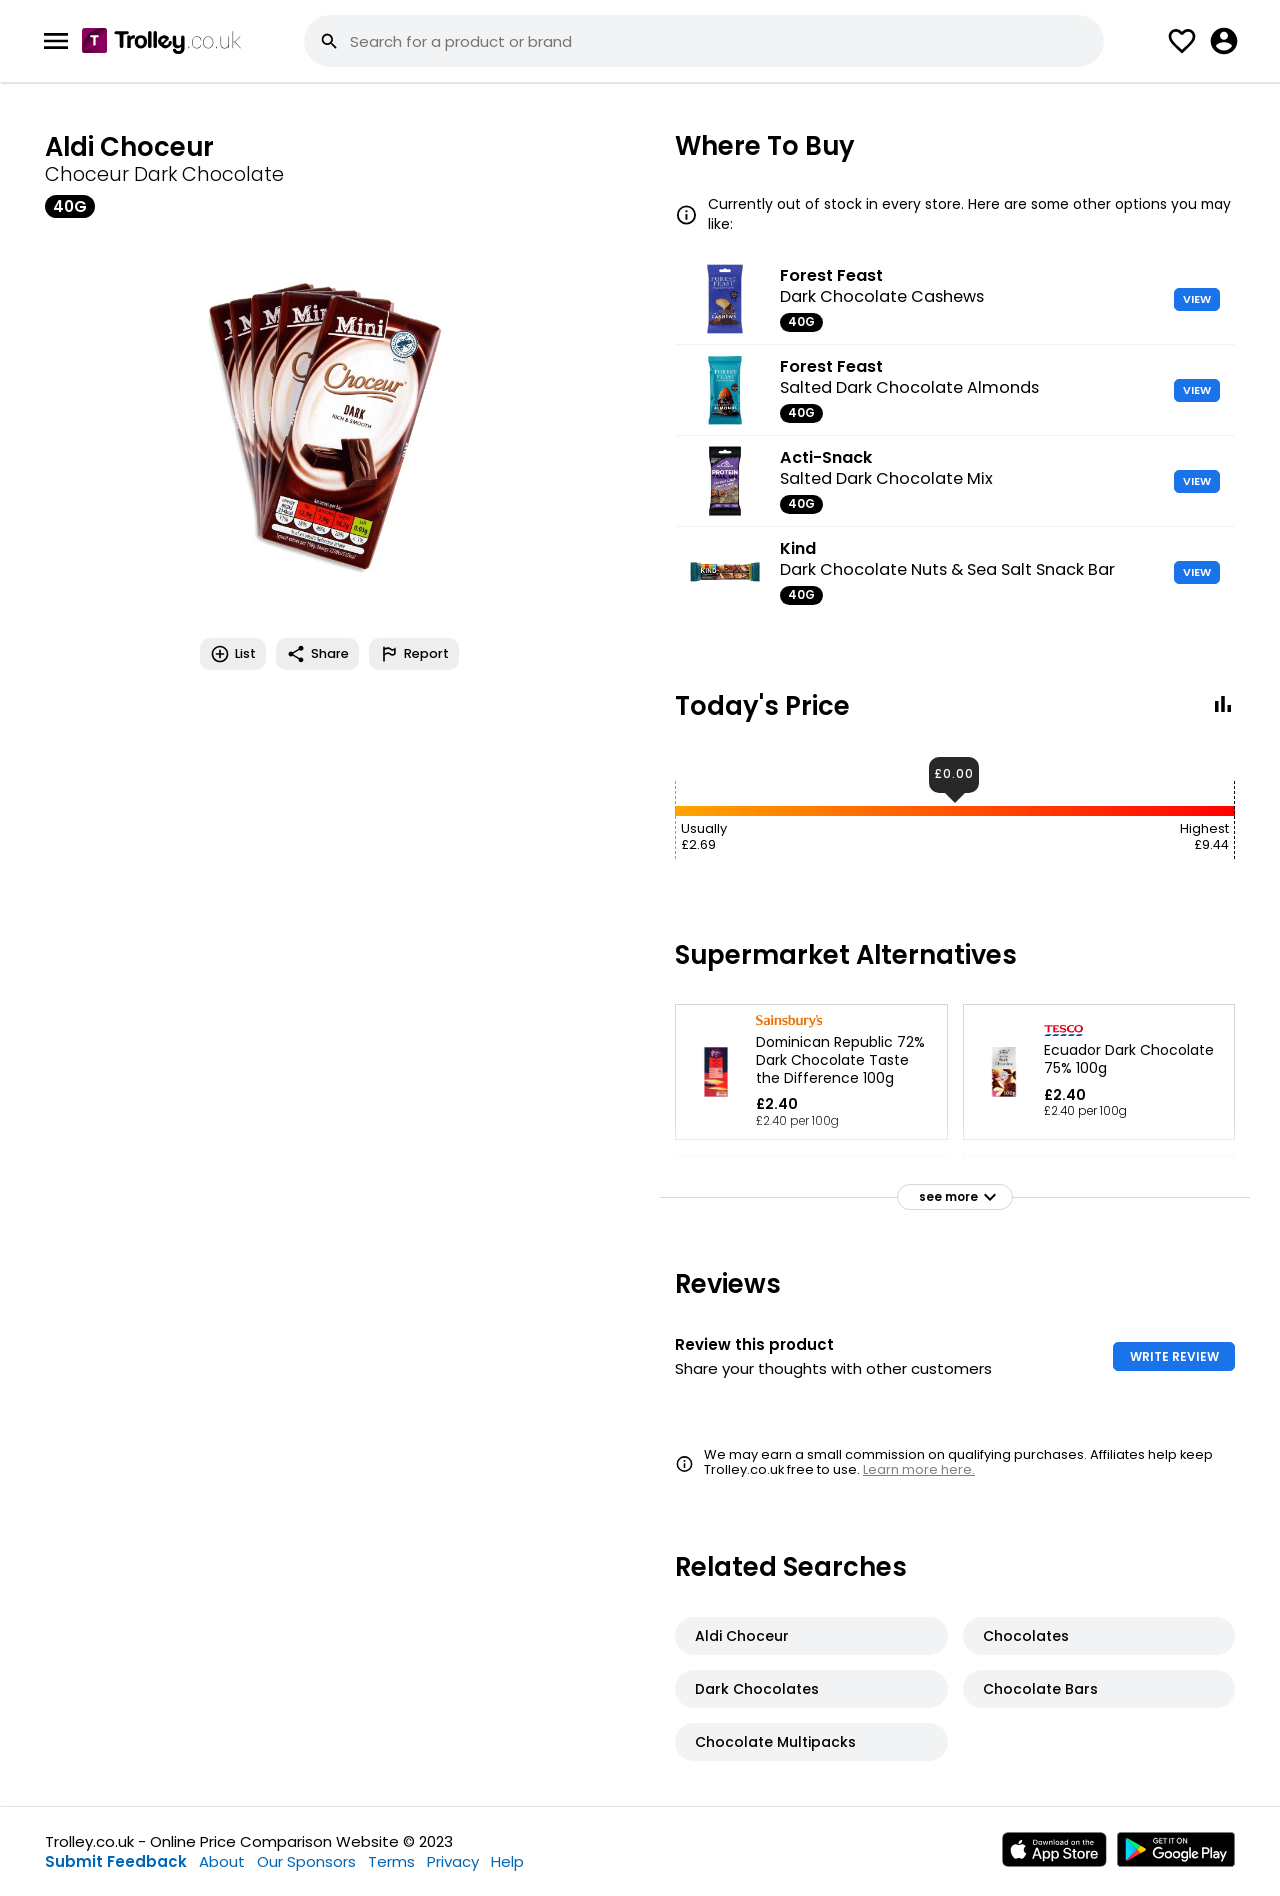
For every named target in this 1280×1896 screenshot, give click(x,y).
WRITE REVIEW (1174, 1356)
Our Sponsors (306, 1861)
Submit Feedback (116, 1861)
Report (414, 654)
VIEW (1197, 299)
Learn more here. (919, 1469)
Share (317, 654)
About (222, 1861)
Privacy (453, 1861)
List (233, 654)
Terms (391, 1861)
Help (507, 1861)
